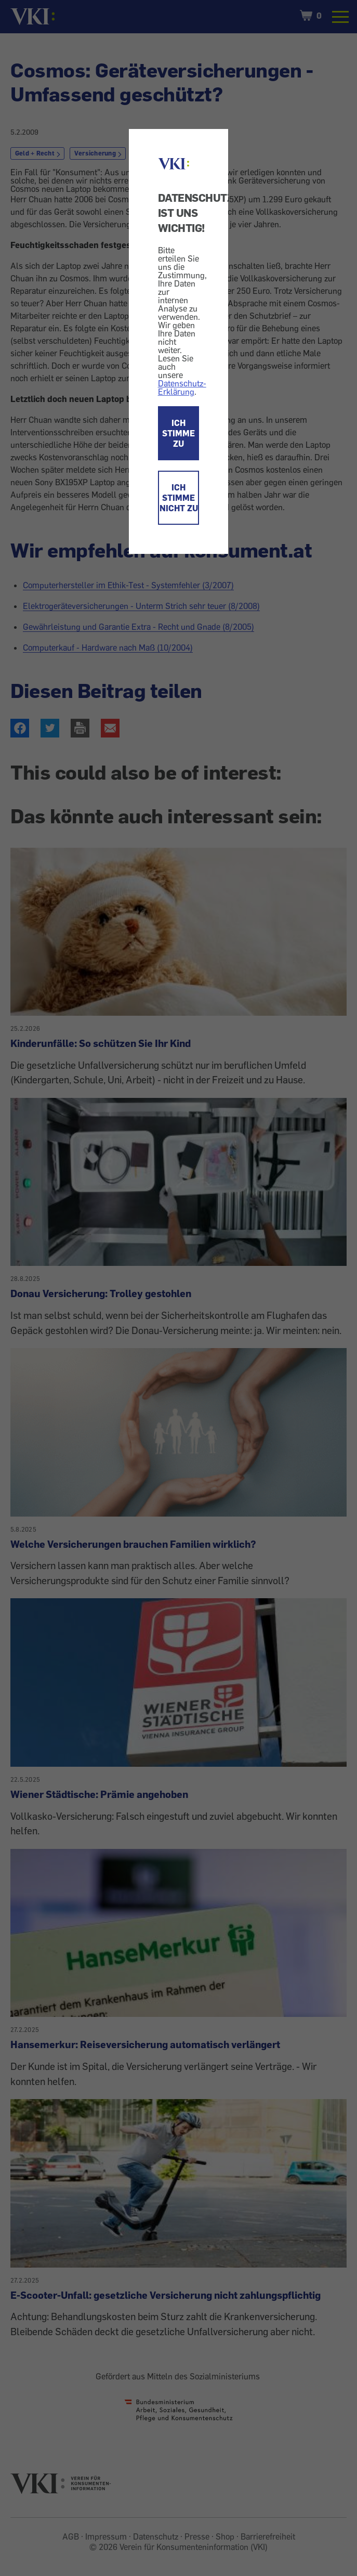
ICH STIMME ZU (178, 433)
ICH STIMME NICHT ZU (179, 497)
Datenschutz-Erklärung (182, 387)
